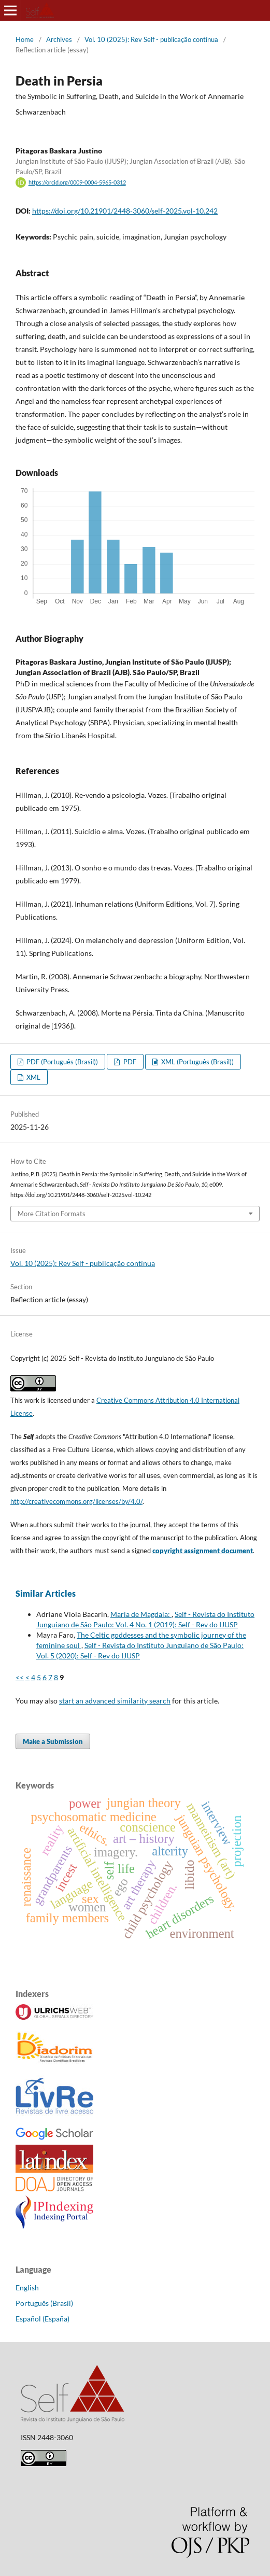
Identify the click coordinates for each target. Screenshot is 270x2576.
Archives (59, 39)
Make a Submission (53, 1741)
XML (32, 1077)
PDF (129, 1062)
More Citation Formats (52, 1213)
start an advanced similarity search (114, 1700)
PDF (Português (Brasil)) (61, 1062)
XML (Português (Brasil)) (197, 1062)
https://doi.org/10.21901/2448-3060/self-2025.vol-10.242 (125, 210)
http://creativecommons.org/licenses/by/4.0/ (76, 1501)
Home (25, 39)
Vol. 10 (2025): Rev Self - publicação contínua (151, 39)
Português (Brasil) (44, 2303)
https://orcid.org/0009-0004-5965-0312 (77, 182)
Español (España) (42, 2318)
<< (20, 1677)
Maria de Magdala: (141, 1614)
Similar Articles (46, 1593)
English (27, 2287)
